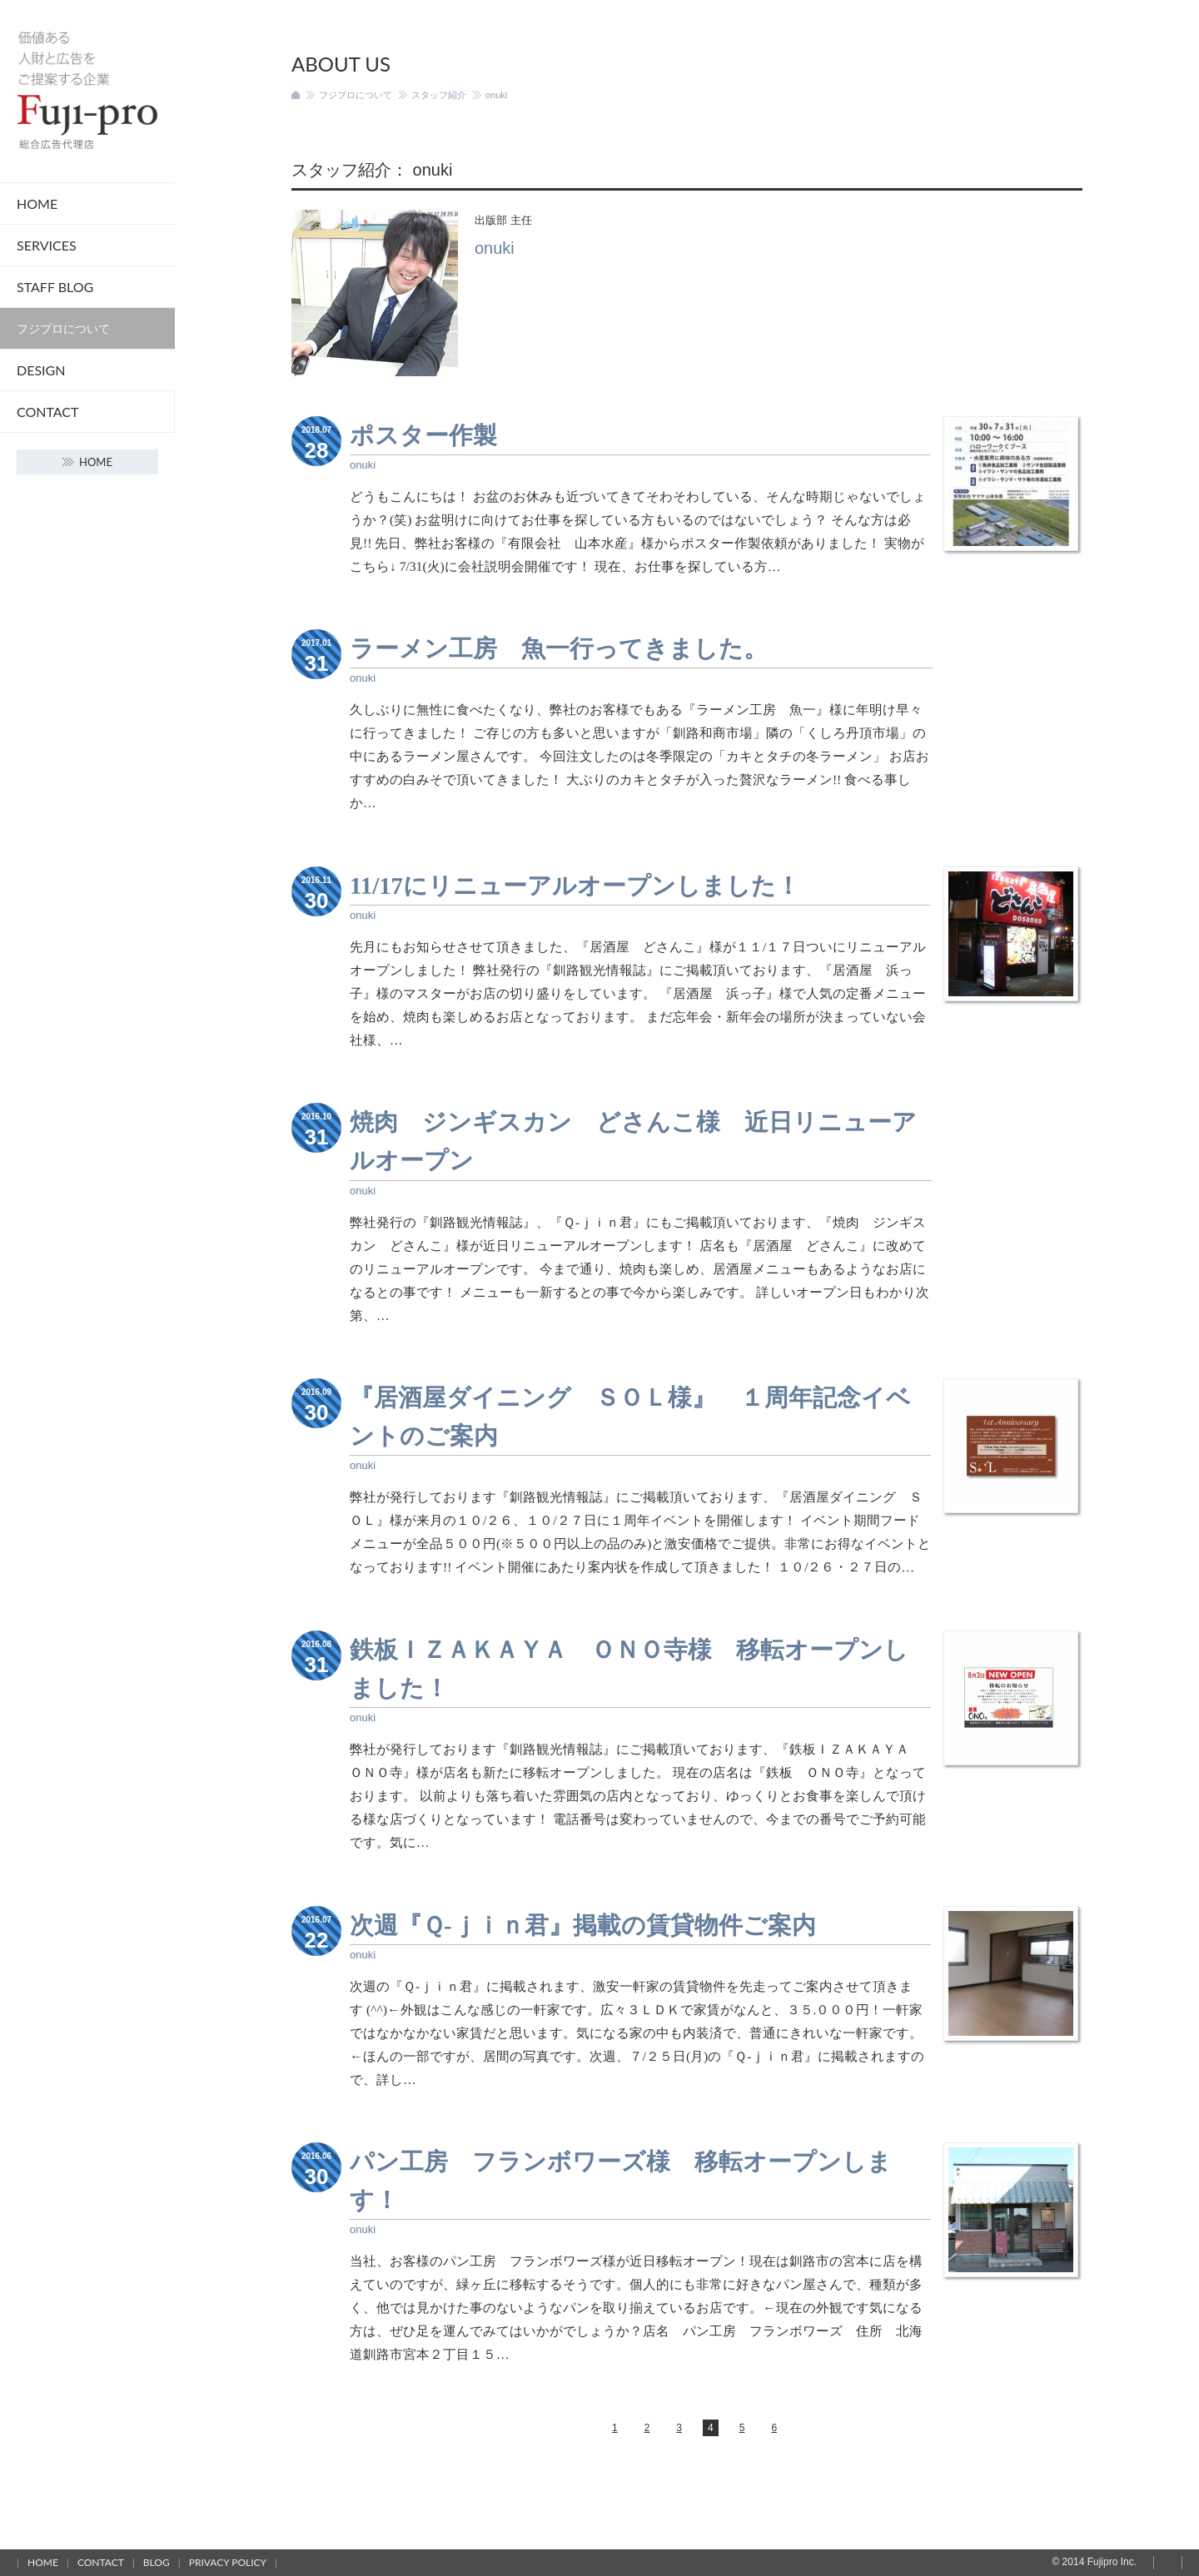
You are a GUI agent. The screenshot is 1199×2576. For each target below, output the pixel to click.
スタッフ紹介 (438, 95)
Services (47, 245)
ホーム (295, 95)
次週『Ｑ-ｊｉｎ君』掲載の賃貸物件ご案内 (583, 1924)
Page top (1168, 2562)
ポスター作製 (423, 435)
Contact (48, 411)
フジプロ (87, 91)
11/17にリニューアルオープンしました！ (575, 885)
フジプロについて (63, 328)
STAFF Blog (55, 287)
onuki (363, 465)
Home (37, 203)
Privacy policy (227, 2562)
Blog (156, 2562)
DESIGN (41, 370)
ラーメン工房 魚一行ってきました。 (559, 648)
